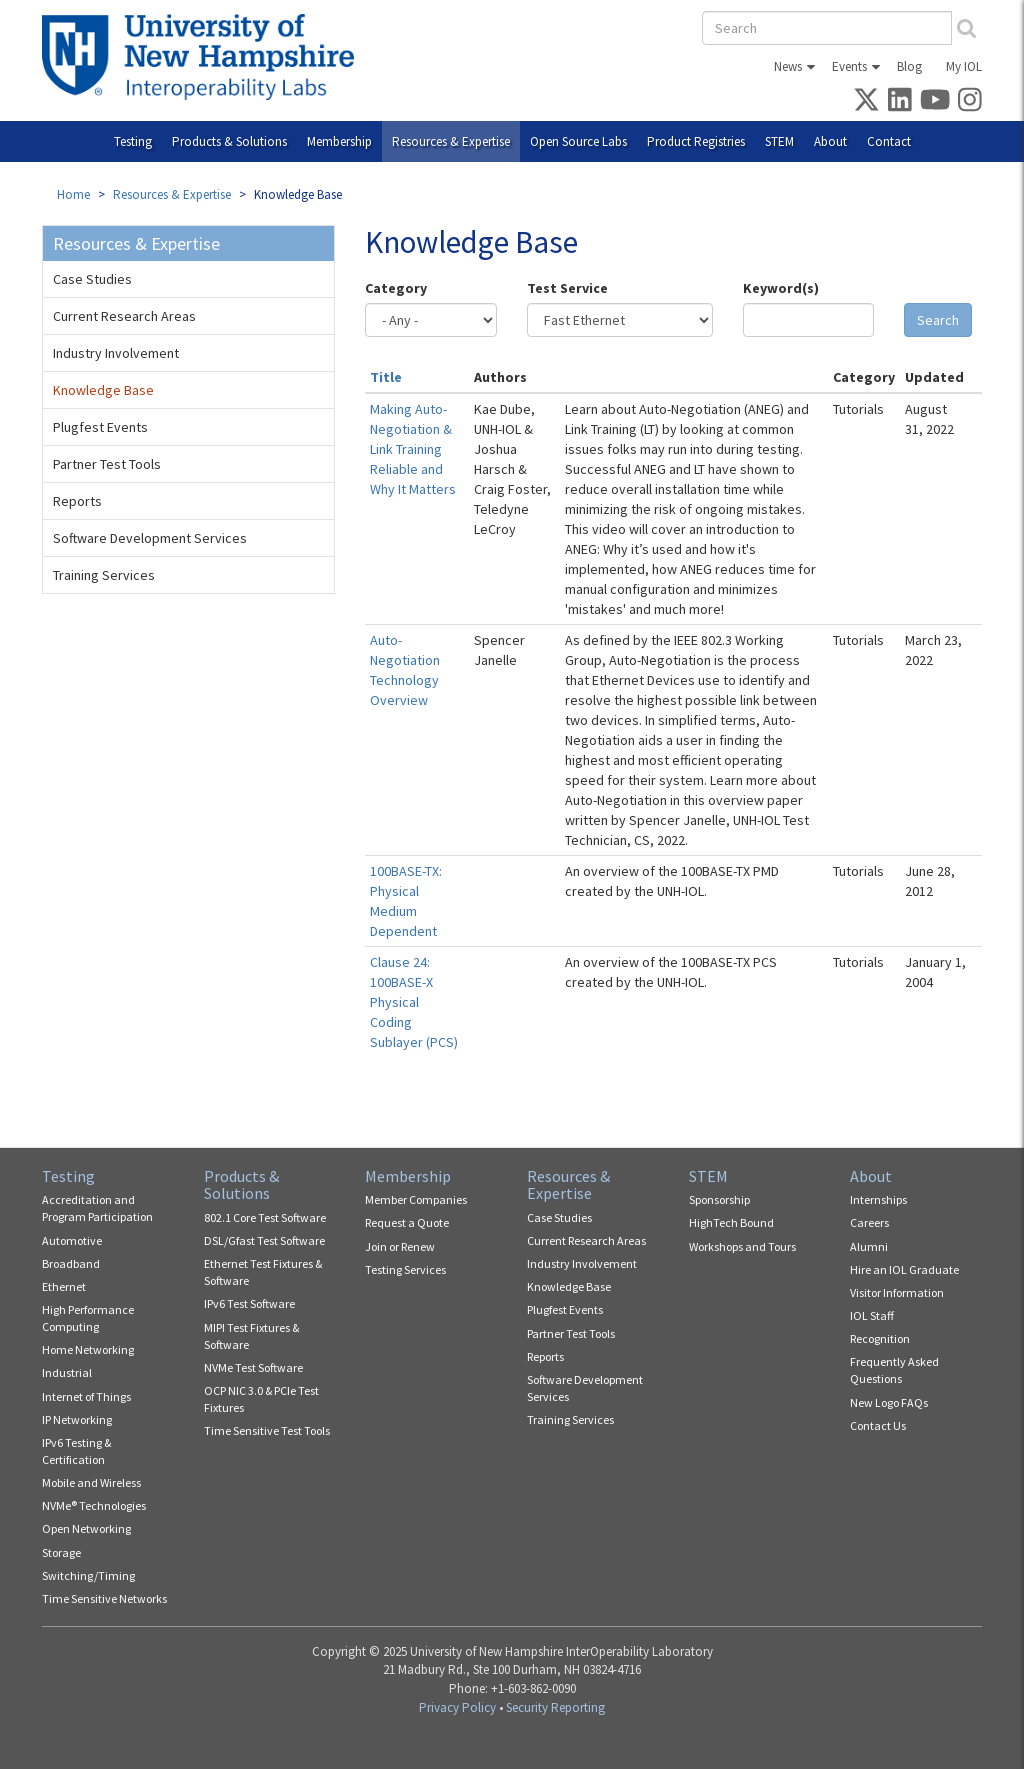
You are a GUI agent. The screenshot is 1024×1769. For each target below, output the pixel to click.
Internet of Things (86, 1396)
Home (73, 194)
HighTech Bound (731, 1222)
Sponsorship (719, 1199)
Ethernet (64, 1286)
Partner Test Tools (107, 464)
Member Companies (416, 1199)
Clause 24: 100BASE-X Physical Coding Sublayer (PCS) (414, 1002)
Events (849, 66)
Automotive (72, 1240)
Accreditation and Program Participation (97, 1208)
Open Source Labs (578, 141)
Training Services (104, 575)
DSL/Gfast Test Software (264, 1240)
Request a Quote (407, 1222)
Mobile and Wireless (91, 1482)
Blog (909, 66)
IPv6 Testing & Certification (76, 1451)
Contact (889, 141)
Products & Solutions (229, 141)
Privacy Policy (457, 1707)
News (788, 66)
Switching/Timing (88, 1575)
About (830, 141)
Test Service (567, 288)
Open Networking (86, 1528)
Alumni (869, 1246)
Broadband (71, 1263)
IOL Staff (872, 1315)
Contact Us (878, 1425)
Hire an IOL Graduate (904, 1269)
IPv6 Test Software (249, 1303)
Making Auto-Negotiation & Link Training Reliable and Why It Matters (413, 449)
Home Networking (88, 1349)
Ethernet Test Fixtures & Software (263, 1272)
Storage (61, 1552)
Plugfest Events (100, 427)
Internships (878, 1199)
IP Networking (77, 1419)
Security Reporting (555, 1707)
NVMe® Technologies (94, 1505)
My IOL (964, 66)
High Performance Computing (88, 1318)
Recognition (880, 1338)
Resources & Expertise (451, 141)
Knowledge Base (103, 390)
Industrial (67, 1372)
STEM (779, 141)
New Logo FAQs (889, 1402)
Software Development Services (150, 538)
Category (396, 288)
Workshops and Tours (742, 1246)
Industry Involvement (116, 353)
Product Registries (696, 141)
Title (386, 377)
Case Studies (92, 279)
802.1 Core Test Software (265, 1217)
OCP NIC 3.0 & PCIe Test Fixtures (261, 1399)
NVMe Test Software (253, 1367)
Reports (77, 501)
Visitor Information (897, 1292)
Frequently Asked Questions (894, 1370)
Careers (869, 1222)
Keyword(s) (781, 288)
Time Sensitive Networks (104, 1598)
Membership (339, 141)
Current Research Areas (124, 316)
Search (938, 320)
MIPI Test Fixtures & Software (251, 1336)
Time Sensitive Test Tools (267, 1430)
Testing (133, 141)
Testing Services (405, 1269)
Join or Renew (400, 1246)
